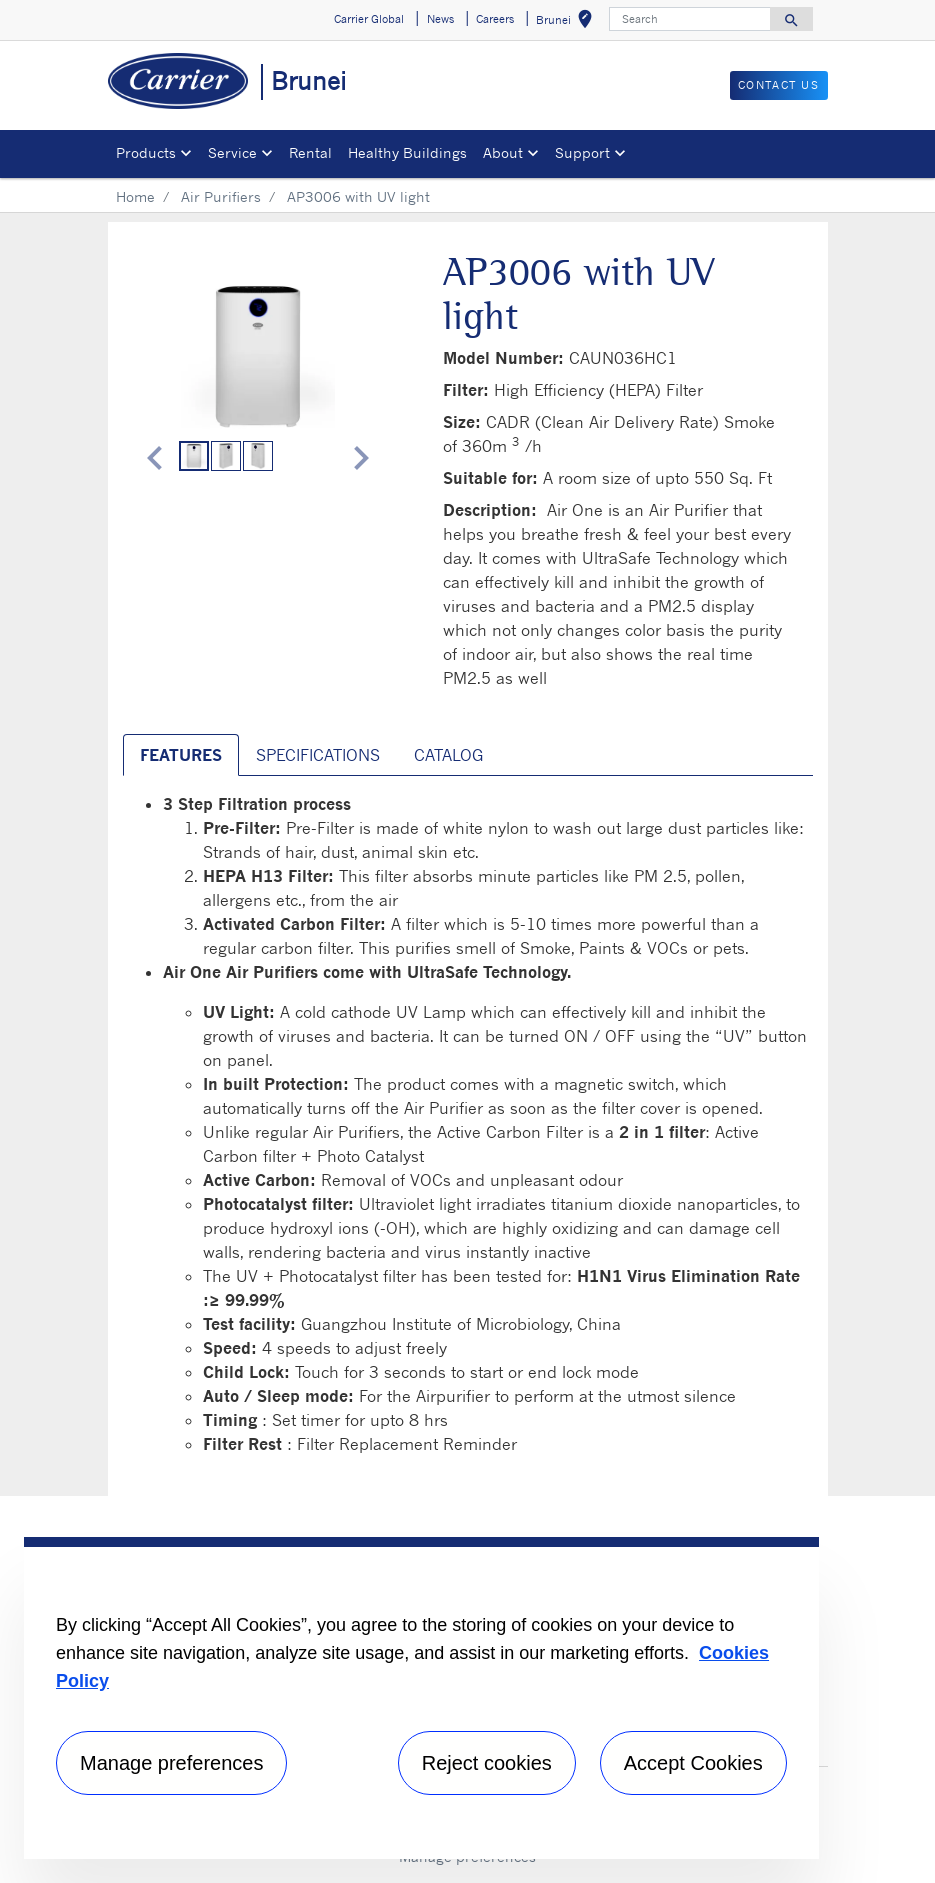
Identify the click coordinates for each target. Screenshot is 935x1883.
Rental (310, 152)
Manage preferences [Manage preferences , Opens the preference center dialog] (171, 1763)
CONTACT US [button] (779, 85)
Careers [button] (495, 19)
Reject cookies (487, 1763)
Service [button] (232, 152)
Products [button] (146, 152)
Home (135, 196)
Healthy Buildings (407, 152)
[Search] (690, 19)
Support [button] (582, 152)
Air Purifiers (221, 196)
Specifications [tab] (318, 755)
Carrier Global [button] (369, 19)
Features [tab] (181, 755)
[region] (421, 1698)
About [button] (503, 152)
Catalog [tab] (448, 755)
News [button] (440, 19)
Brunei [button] (568, 22)
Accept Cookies (693, 1763)
